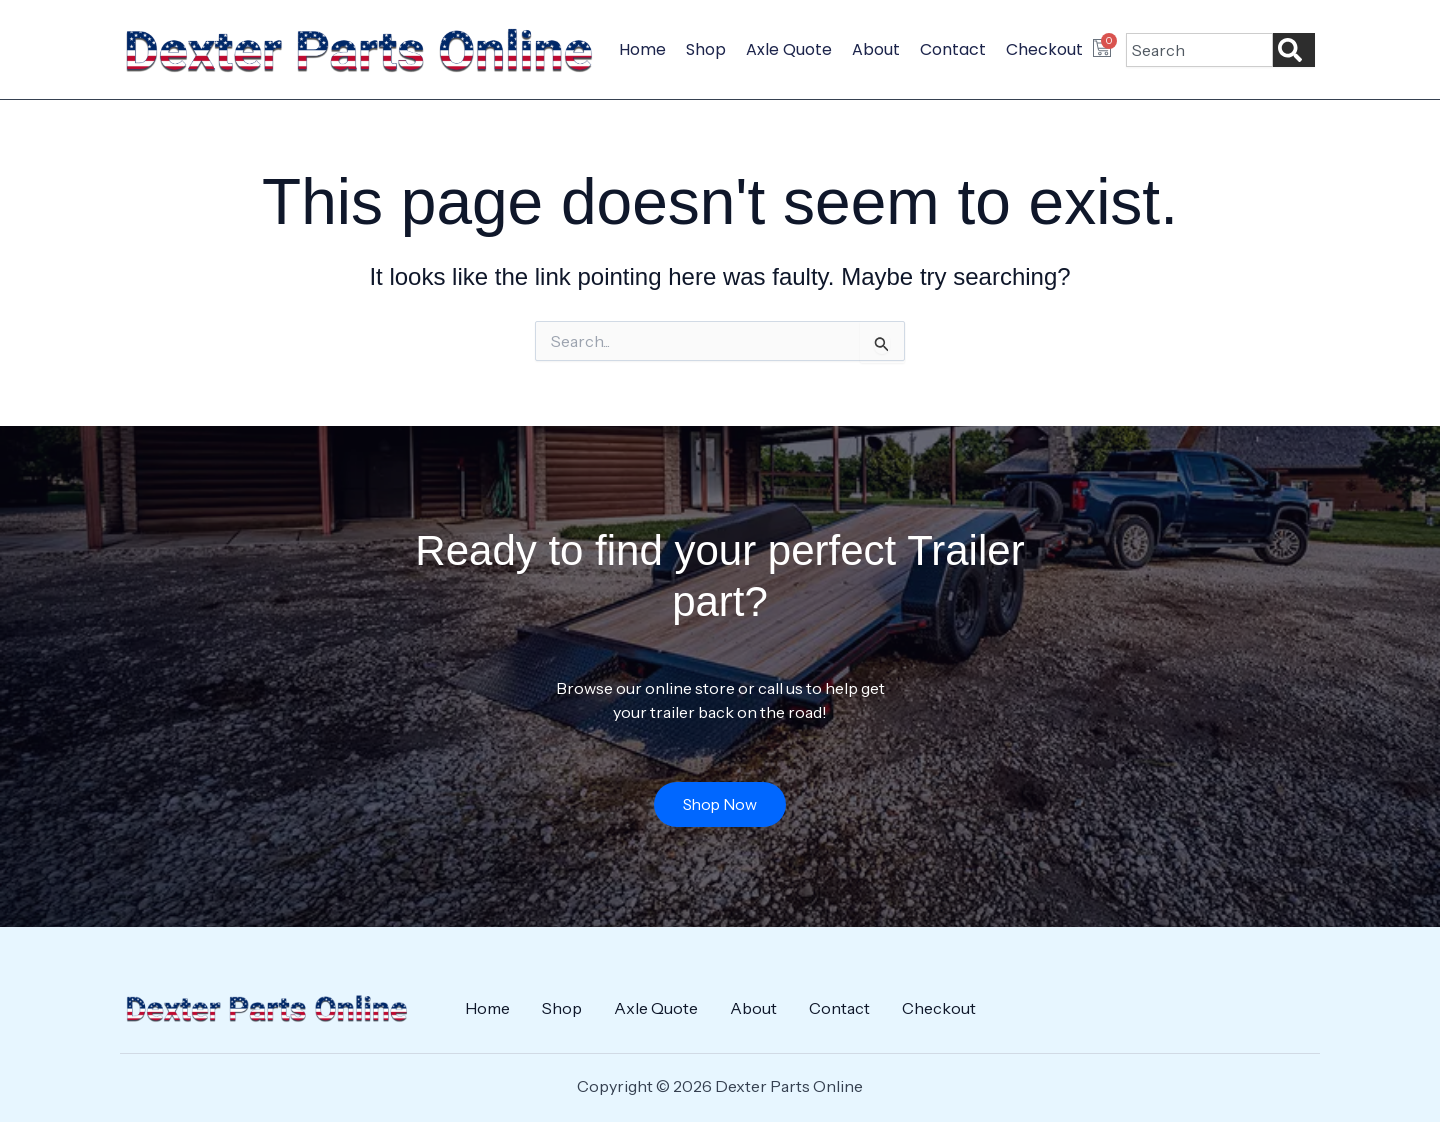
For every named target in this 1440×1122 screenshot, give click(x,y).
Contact (953, 49)
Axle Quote (789, 49)
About (876, 49)
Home (642, 49)
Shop (706, 49)
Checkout (1044, 49)
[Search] (1294, 50)
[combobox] (1199, 50)
